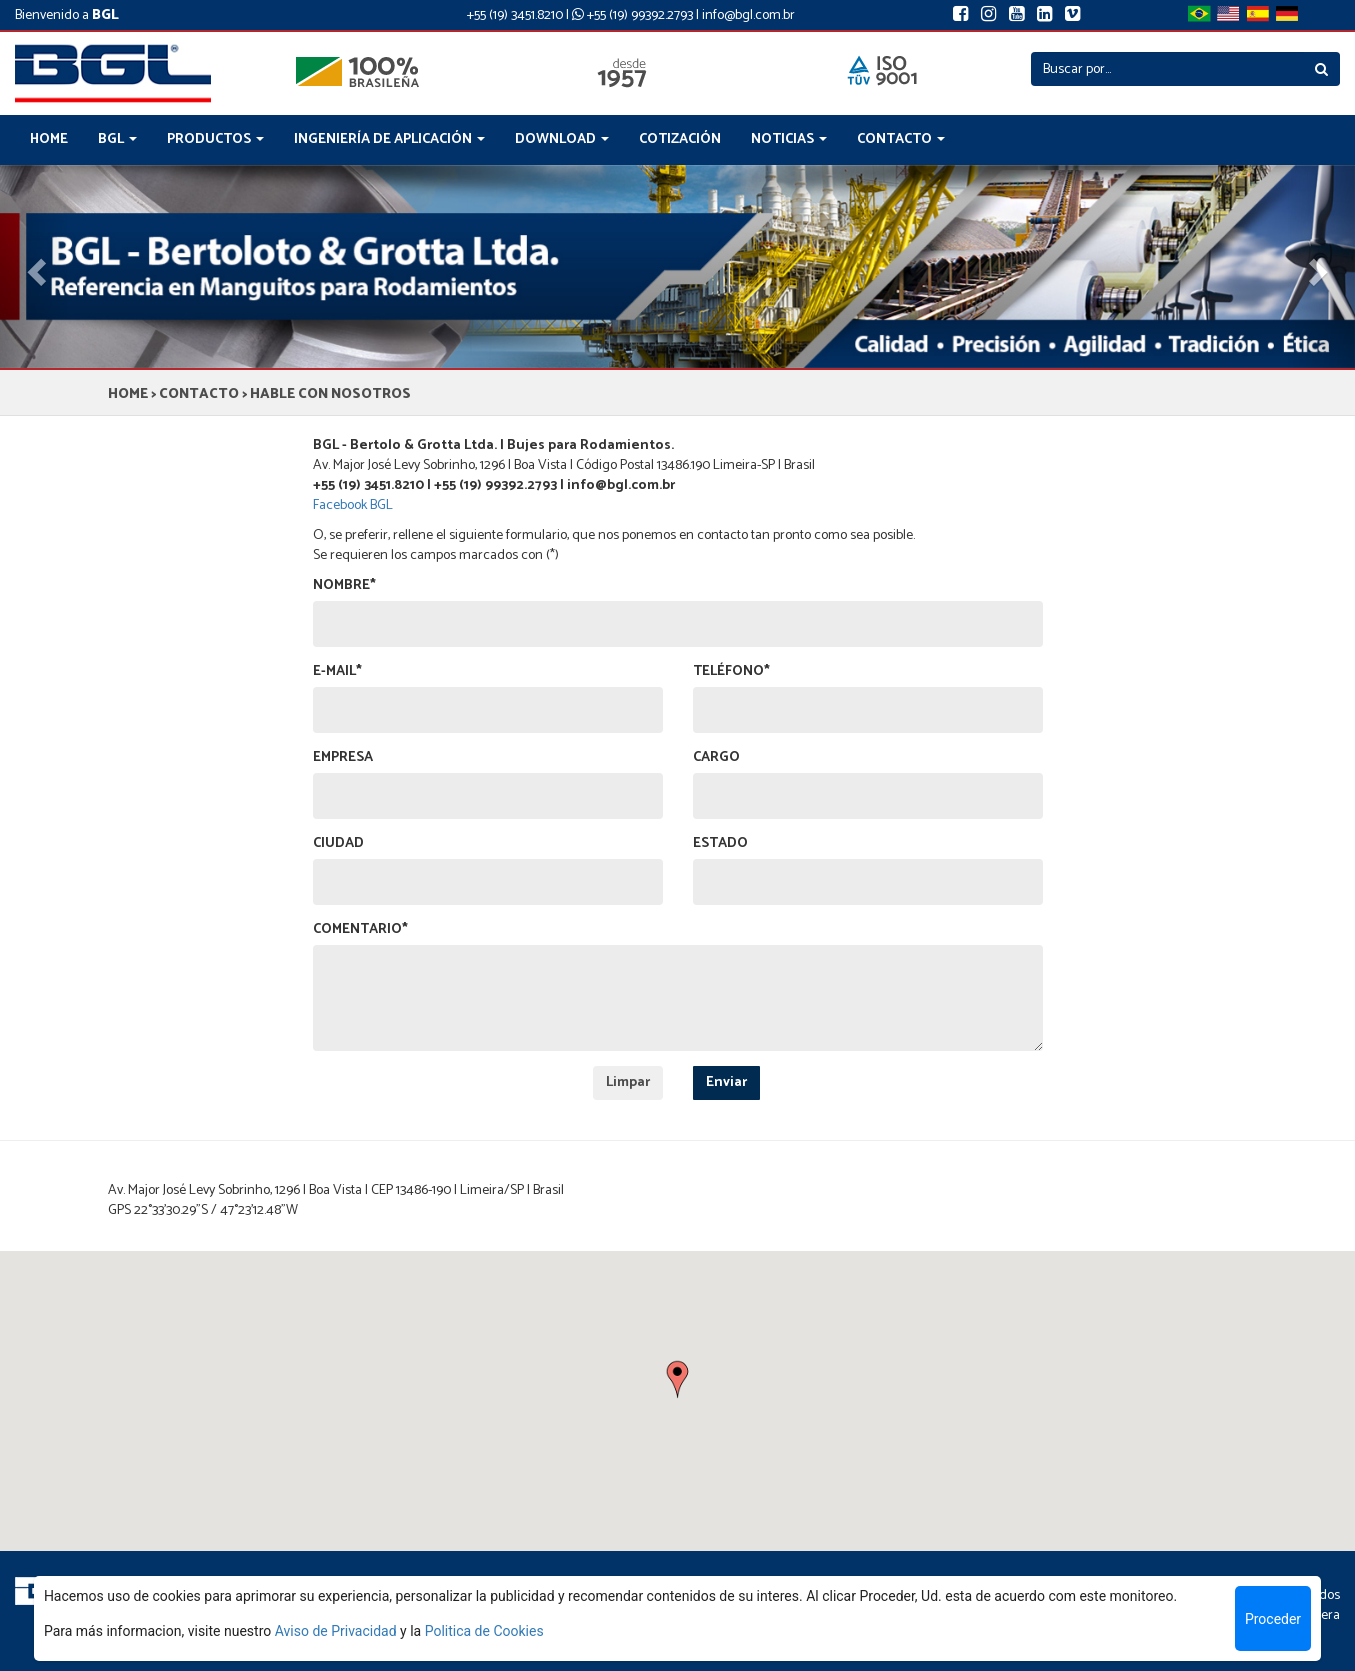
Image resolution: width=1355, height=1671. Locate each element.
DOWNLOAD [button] (562, 139)
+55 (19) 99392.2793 (632, 15)
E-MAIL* (337, 672)
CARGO (716, 758)
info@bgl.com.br (748, 15)
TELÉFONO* (731, 672)
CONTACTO (199, 394)
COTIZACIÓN (680, 139)
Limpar (628, 1082)
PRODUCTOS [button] (215, 139)
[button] (677, 1380)
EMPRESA (343, 758)
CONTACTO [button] (901, 139)
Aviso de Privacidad (336, 1631)
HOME (49, 139)
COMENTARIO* (360, 930)
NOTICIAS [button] (789, 139)
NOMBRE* (344, 586)
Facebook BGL (353, 505)
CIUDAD (338, 844)
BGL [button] (117, 139)
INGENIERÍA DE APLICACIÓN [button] (389, 139)
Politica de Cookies (484, 1631)
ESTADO (720, 844)
